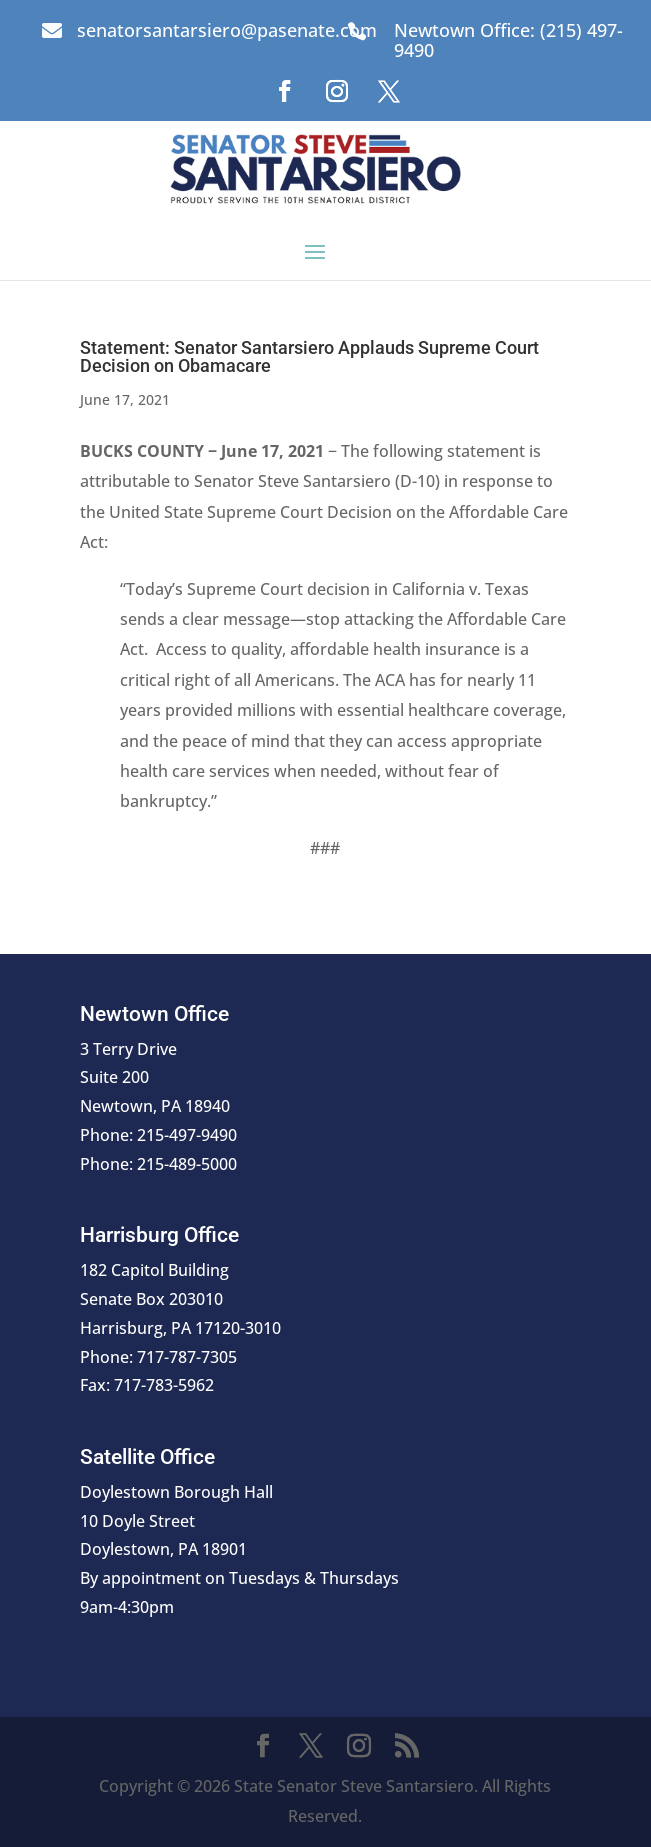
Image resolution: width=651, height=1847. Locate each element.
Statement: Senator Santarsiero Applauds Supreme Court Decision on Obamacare (309, 356)
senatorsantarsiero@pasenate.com (227, 30)
